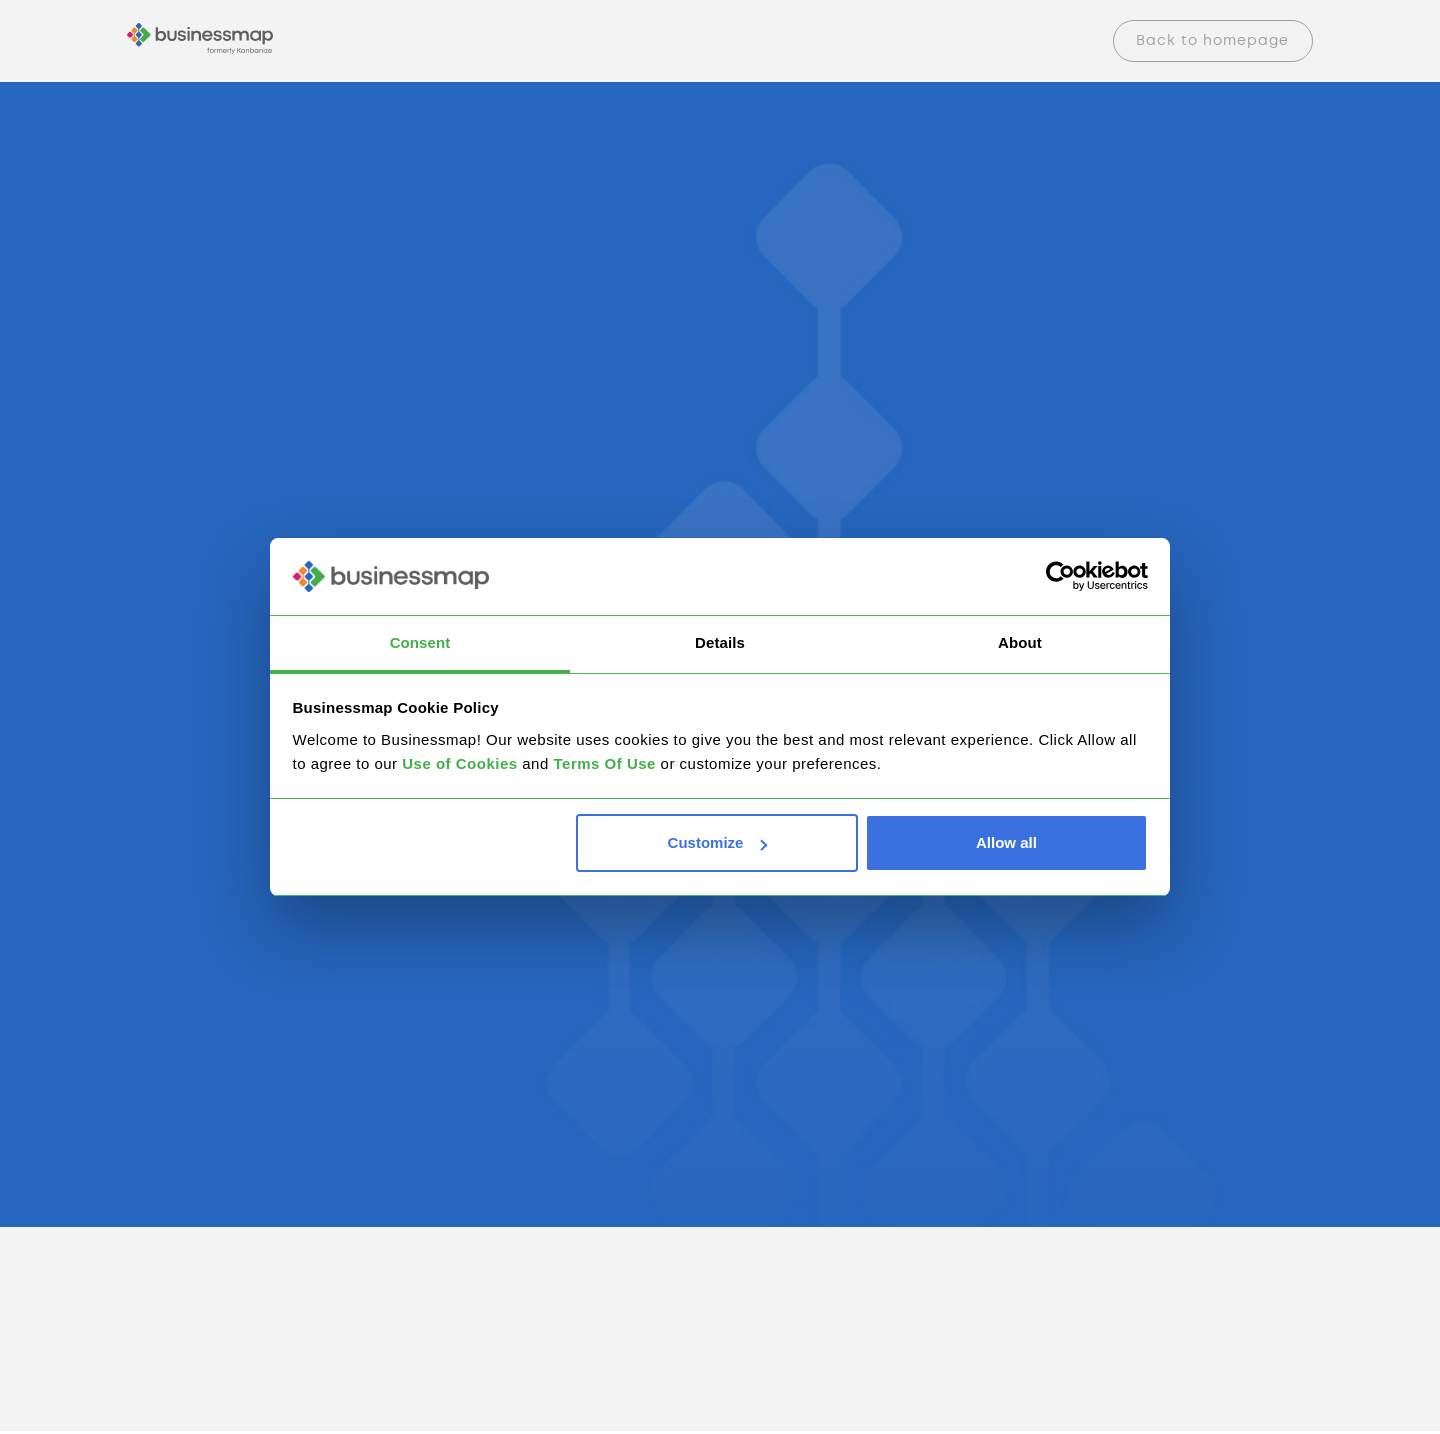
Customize (718, 842)
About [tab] (1020, 642)
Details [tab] (720, 642)
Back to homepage (1212, 41)
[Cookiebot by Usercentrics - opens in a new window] (1060, 577)
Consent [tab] (420, 642)
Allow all (1006, 842)
